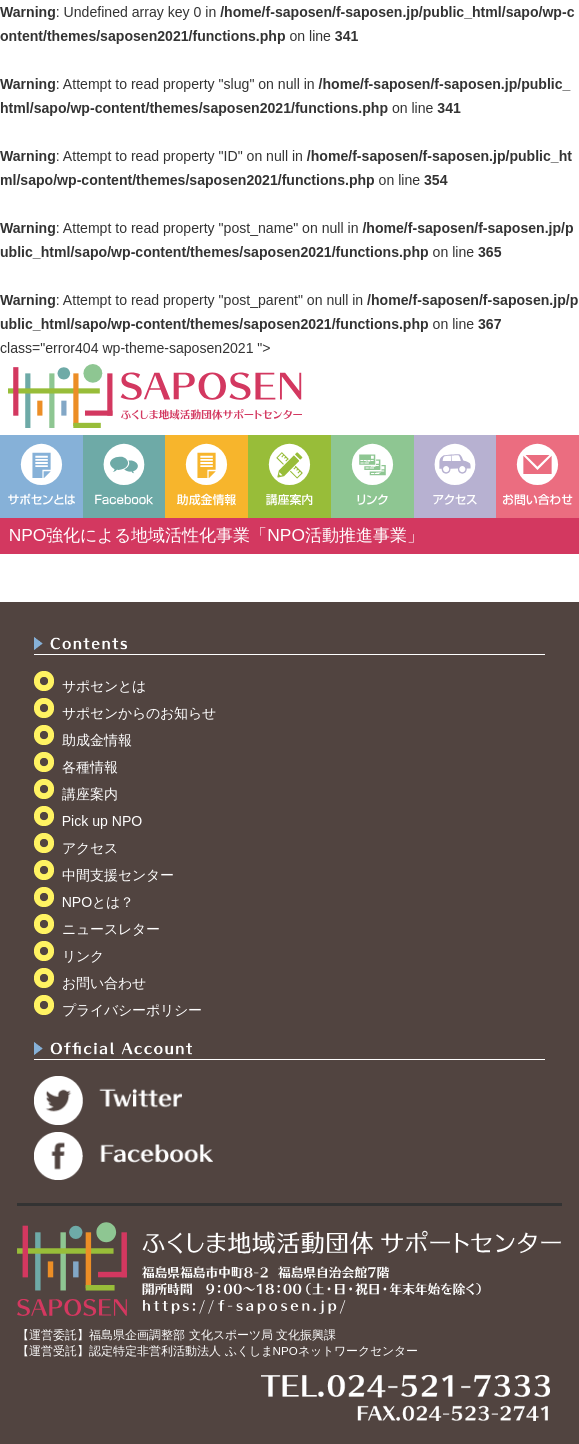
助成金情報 (97, 740)
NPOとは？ (98, 902)
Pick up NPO (102, 821)
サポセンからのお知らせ (139, 713)
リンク (83, 956)
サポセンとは (104, 686)
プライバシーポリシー (132, 1010)
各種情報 (90, 767)
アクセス (90, 848)
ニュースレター (111, 929)
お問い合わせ (104, 983)
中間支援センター (118, 875)
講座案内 (90, 794)
